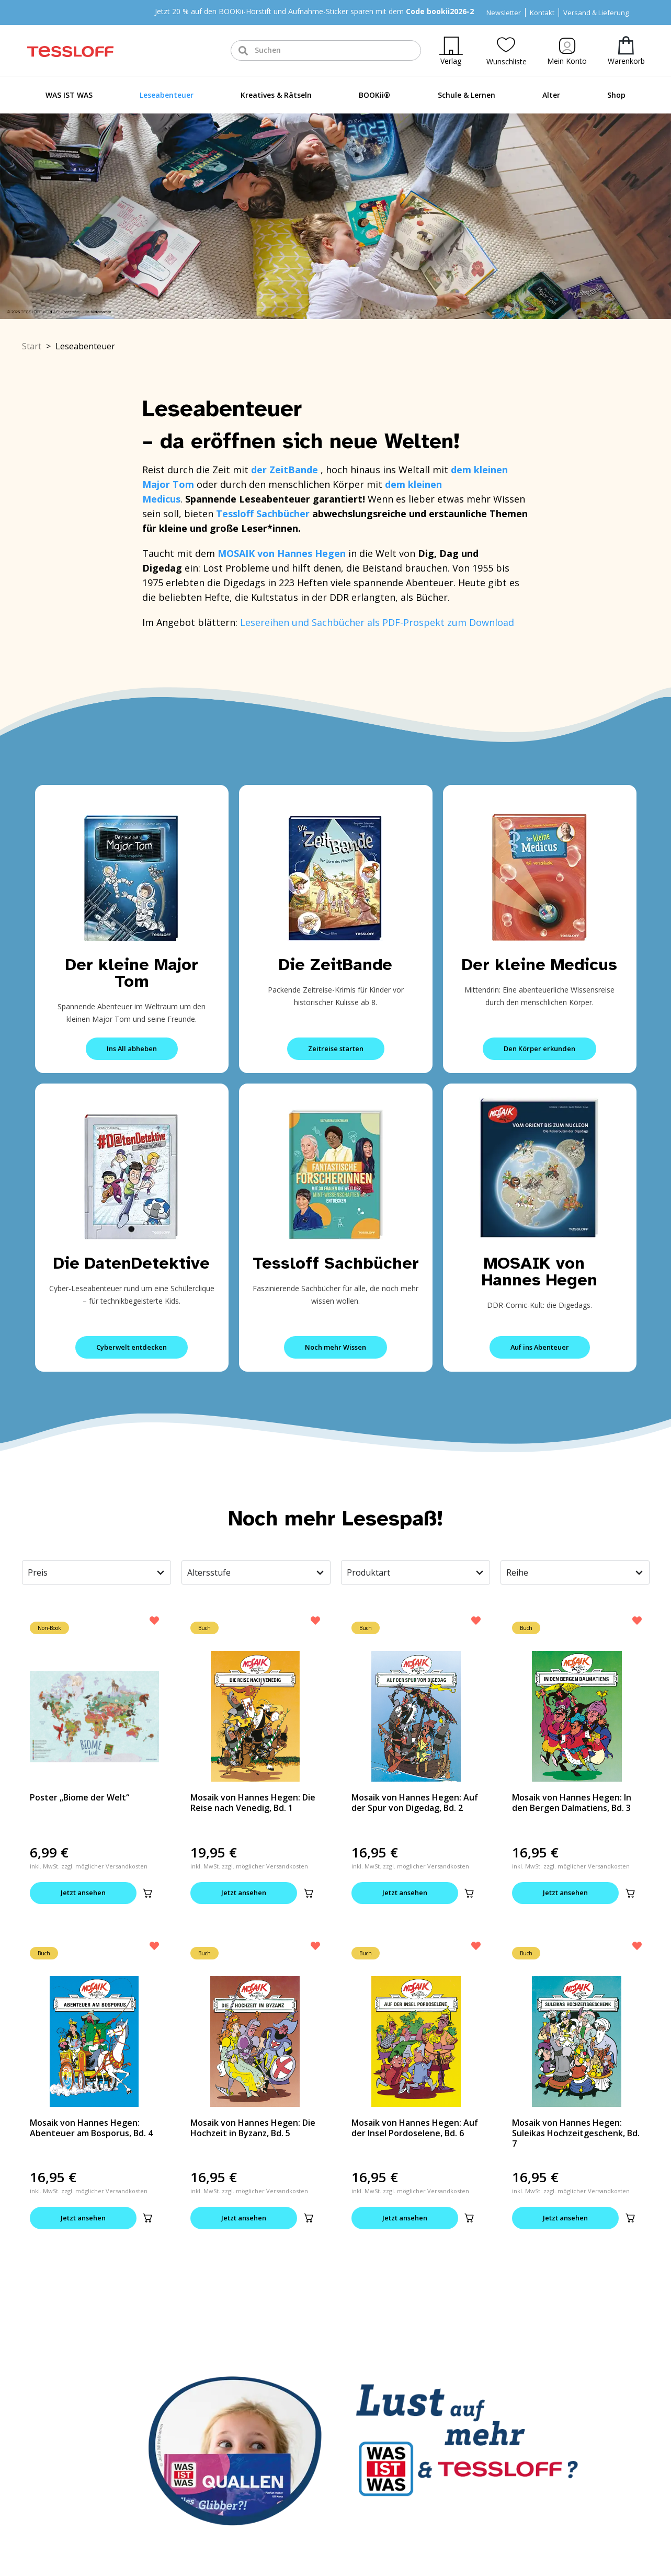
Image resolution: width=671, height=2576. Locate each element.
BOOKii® (374, 95)
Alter (551, 95)
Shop (616, 95)
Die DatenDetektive (131, 1263)
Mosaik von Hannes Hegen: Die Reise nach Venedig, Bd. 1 (252, 1803)
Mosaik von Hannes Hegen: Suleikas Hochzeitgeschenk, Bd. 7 (576, 2133)
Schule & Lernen (466, 95)
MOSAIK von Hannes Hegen (539, 1271)
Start (31, 346)
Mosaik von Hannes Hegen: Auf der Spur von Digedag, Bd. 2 (414, 1803)
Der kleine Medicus (539, 964)
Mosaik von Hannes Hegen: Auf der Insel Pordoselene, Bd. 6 (414, 2128)
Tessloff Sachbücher (336, 1263)
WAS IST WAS (69, 95)
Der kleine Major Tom (131, 972)
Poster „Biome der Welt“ (79, 1797)
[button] (147, 1893)
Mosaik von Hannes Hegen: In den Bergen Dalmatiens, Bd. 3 (571, 1803)
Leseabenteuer (167, 95)
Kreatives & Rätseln (276, 95)
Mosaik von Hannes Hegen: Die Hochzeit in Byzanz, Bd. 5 (252, 2128)
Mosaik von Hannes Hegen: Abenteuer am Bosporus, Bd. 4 (91, 2128)
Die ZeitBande (335, 964)
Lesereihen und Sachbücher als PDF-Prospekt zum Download (377, 622)
